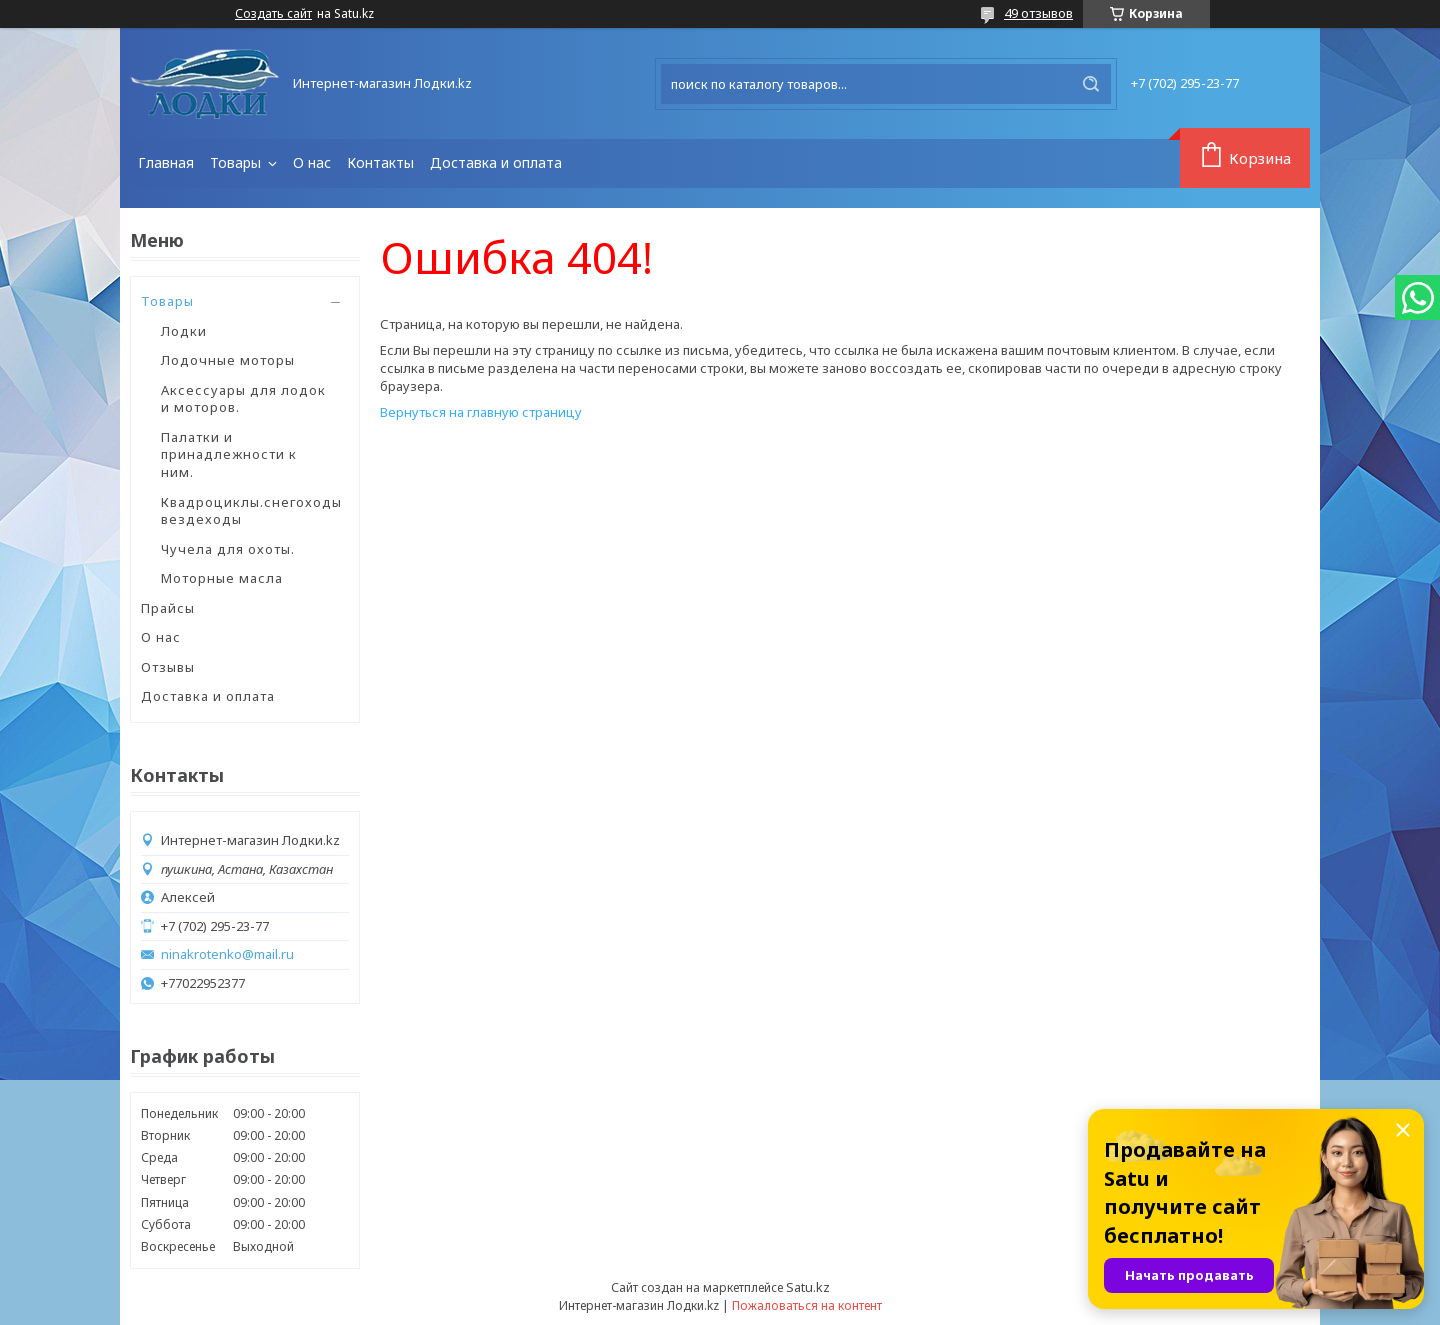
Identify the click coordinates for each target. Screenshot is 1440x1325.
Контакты (380, 162)
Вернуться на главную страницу (481, 412)
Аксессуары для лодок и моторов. (243, 399)
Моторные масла (222, 578)
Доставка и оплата (496, 162)
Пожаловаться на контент (807, 1305)
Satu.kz (808, 1287)
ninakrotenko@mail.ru (227, 954)
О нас (312, 162)
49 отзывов (1038, 13)
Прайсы (168, 608)
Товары (237, 162)
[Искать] (1091, 84)
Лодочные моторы (228, 360)
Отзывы (168, 667)
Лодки (184, 331)
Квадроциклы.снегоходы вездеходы (251, 511)
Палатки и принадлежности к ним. (229, 454)
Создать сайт (273, 14)
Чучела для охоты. (228, 549)
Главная (166, 162)
